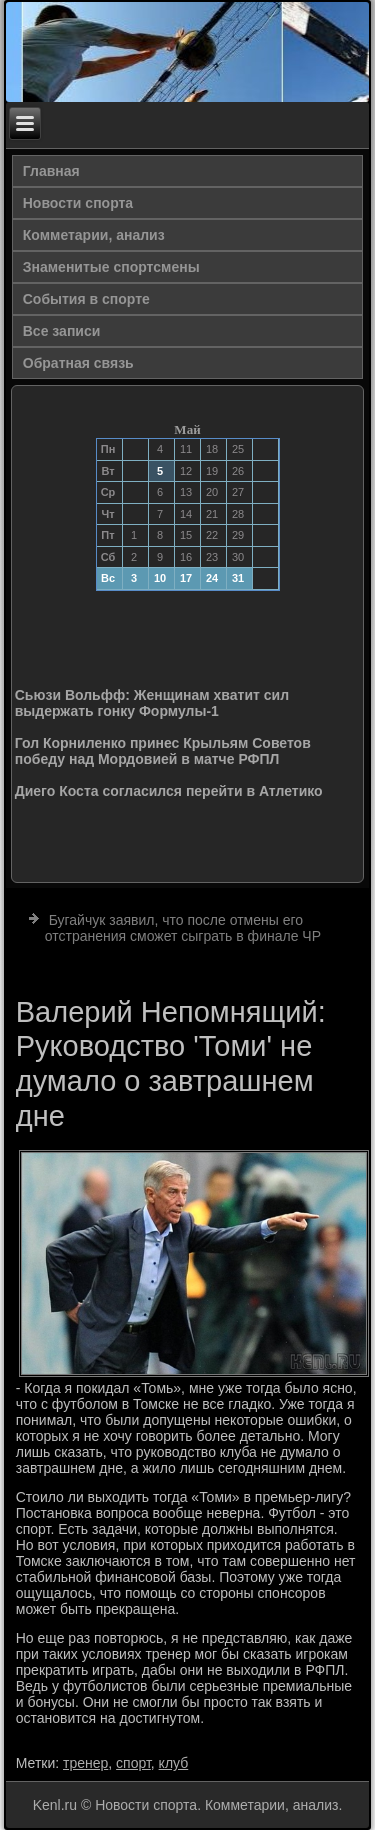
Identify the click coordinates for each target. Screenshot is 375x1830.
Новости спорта (78, 203)
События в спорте (86, 299)
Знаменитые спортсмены (111, 267)
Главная (51, 171)
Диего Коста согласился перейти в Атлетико (169, 791)
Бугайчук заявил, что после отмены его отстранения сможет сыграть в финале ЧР (183, 928)
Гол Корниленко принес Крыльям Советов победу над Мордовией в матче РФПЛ (163, 751)
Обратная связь (78, 363)
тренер (85, 1763)
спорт (133, 1763)
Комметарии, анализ (94, 235)
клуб (174, 1763)
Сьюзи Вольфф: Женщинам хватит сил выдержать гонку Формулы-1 (152, 703)
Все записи (62, 331)
